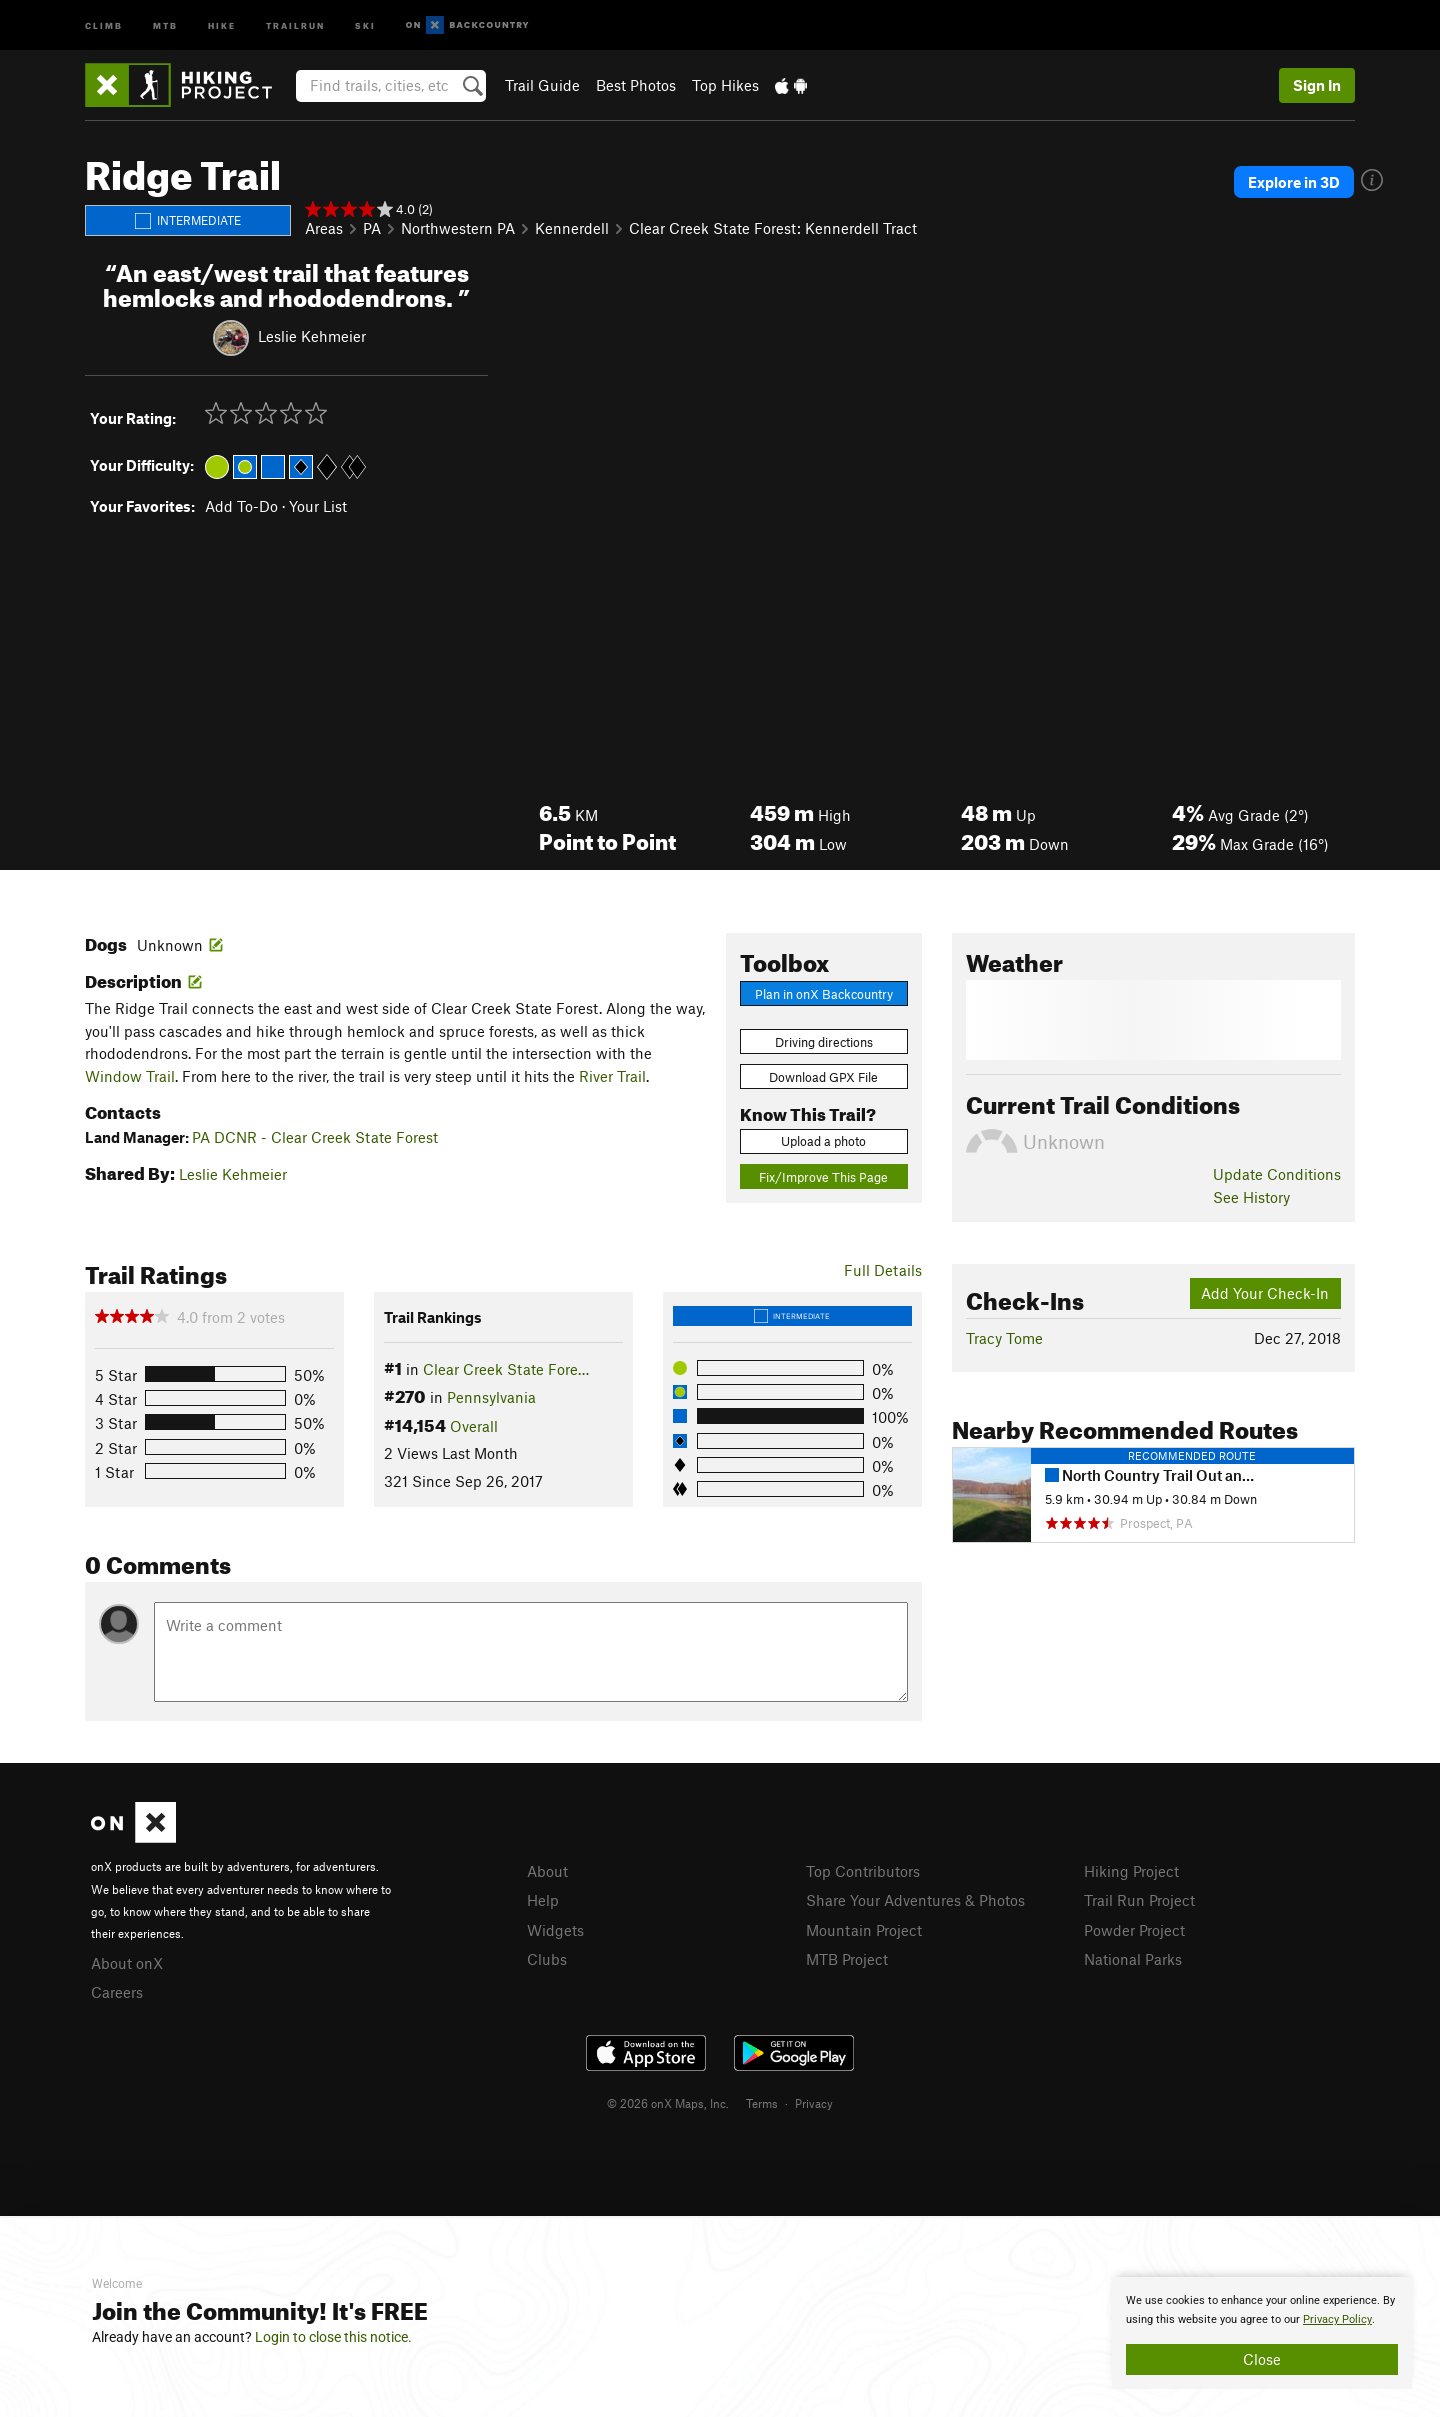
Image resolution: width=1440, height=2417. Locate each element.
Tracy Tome (1004, 1338)
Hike (222, 24)
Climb (104, 24)
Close (1262, 2359)
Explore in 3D (1294, 182)
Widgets (555, 1930)
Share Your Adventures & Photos (915, 1900)
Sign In (1317, 85)
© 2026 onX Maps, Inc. (668, 2103)
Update (1277, 1174)
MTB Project (847, 1959)
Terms (762, 2103)
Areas (324, 228)
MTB (165, 24)
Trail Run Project (1139, 1900)
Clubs (547, 1959)
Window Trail (130, 1076)
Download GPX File (823, 1077)
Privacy (814, 2103)
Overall (474, 1426)
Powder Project (1134, 1930)
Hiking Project (1131, 1871)
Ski (365, 24)
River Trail (612, 1076)
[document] (1262, 2333)
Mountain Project (864, 1930)
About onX (127, 1963)
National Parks (1133, 1959)
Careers (117, 1992)
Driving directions (824, 1042)
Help (543, 1900)
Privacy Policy (1337, 2319)
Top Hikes (725, 85)
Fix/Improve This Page (823, 1177)
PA (372, 228)
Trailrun (295, 24)
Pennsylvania (491, 1397)
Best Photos (636, 85)
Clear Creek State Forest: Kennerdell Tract (773, 228)
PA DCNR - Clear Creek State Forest (315, 1137)
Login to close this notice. (333, 2337)
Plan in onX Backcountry (824, 994)
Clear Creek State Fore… (506, 1369)
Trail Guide (542, 85)
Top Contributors (863, 1871)
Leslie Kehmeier (312, 335)
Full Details (883, 1270)
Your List (318, 506)
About (547, 1871)
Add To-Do (241, 506)
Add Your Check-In (1265, 1293)
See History (1251, 1197)
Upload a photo (823, 1141)
